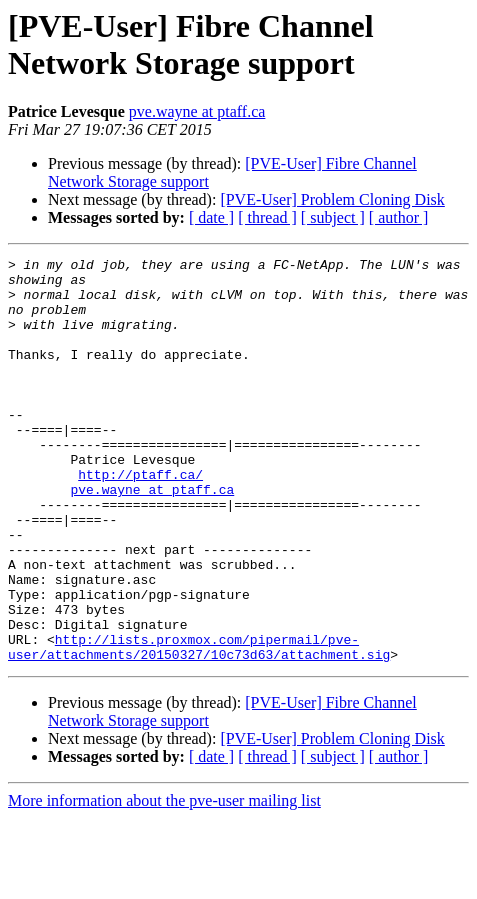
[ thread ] (267, 217)
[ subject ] (333, 217)
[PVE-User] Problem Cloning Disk (332, 199)
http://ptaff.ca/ (140, 519)
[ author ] (399, 217)
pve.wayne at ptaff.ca (197, 111)
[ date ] (211, 217)
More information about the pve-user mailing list (164, 881)
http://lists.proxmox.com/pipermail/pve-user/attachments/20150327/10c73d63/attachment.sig (199, 726)
